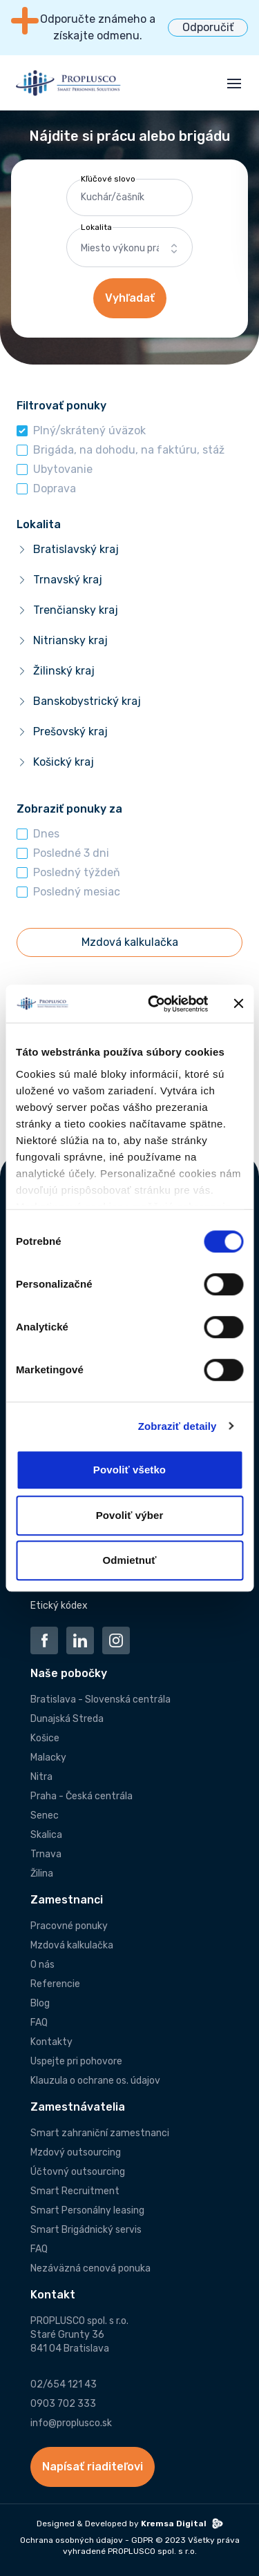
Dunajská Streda (67, 1719)
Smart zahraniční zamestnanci (99, 2133)
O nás (42, 1964)
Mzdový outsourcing (75, 2152)
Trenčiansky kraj (75, 610)
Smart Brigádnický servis (86, 2230)
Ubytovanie (63, 469)
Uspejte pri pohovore (76, 2061)
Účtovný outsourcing (77, 2172)
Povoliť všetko (129, 1469)
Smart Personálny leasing (87, 2210)
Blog (40, 2003)
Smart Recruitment (74, 2191)
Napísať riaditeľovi (92, 2466)
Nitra (41, 1777)
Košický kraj (63, 761)
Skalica (46, 1835)
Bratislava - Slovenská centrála (100, 1699)
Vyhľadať (130, 297)
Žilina (41, 1873)
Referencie (55, 1984)
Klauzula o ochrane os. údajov (95, 2080)
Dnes (46, 833)
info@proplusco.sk (71, 2423)
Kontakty (51, 2042)
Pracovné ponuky (69, 1926)
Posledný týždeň (76, 872)
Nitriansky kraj (70, 640)
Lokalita (96, 227)
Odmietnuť (129, 1560)
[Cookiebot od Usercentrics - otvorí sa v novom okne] (154, 1004)
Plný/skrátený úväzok (89, 430)
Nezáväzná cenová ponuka (90, 2268)
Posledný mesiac (76, 891)
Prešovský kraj (70, 731)
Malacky (48, 1757)
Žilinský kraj (64, 670)
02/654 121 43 (63, 2384)
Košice (44, 1738)
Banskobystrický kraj (87, 701)
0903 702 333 (63, 2404)
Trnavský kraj (67, 579)
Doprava (54, 488)
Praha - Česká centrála (81, 1796)
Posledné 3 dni (71, 853)
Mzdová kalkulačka (71, 1945)
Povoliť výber (130, 1515)
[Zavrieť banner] (238, 1004)
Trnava (45, 1854)
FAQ (39, 2022)
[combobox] (130, 248)
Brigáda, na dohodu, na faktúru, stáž (128, 449)
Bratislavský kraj (76, 549)
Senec (44, 1815)
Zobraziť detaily (177, 1426)
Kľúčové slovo (108, 179)
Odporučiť (207, 27)
